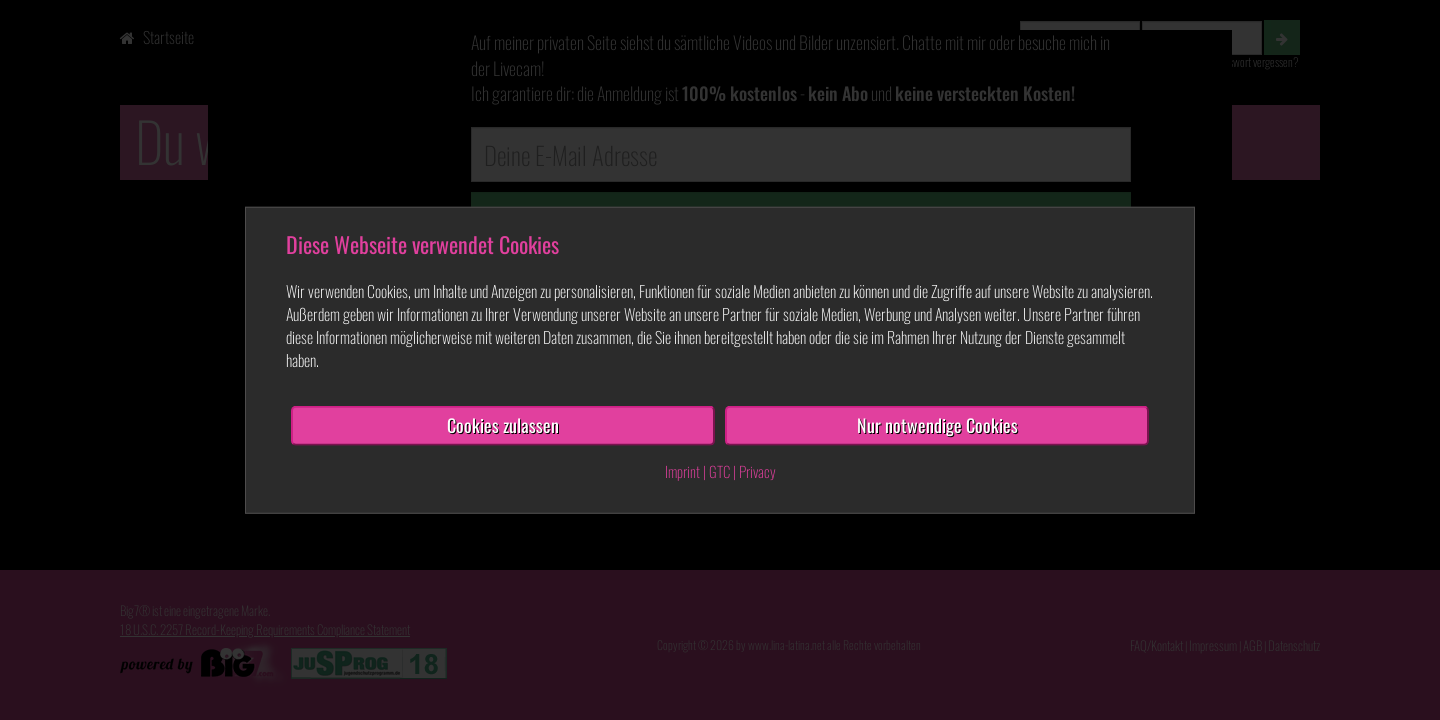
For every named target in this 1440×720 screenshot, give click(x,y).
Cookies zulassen (503, 425)
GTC (719, 471)
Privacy (757, 471)
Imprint (682, 471)
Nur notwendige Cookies (937, 425)
